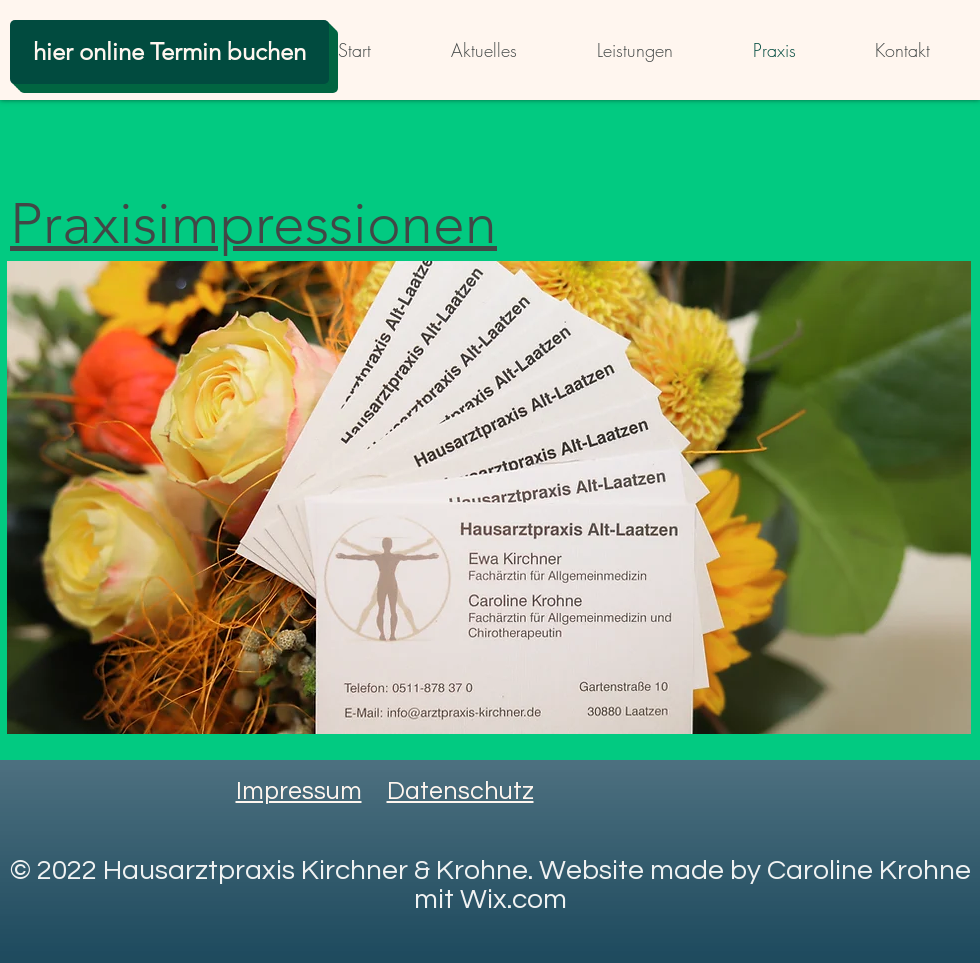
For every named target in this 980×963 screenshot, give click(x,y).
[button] (489, 497)
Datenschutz (460, 791)
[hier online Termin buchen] (169, 52)
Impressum (299, 791)
